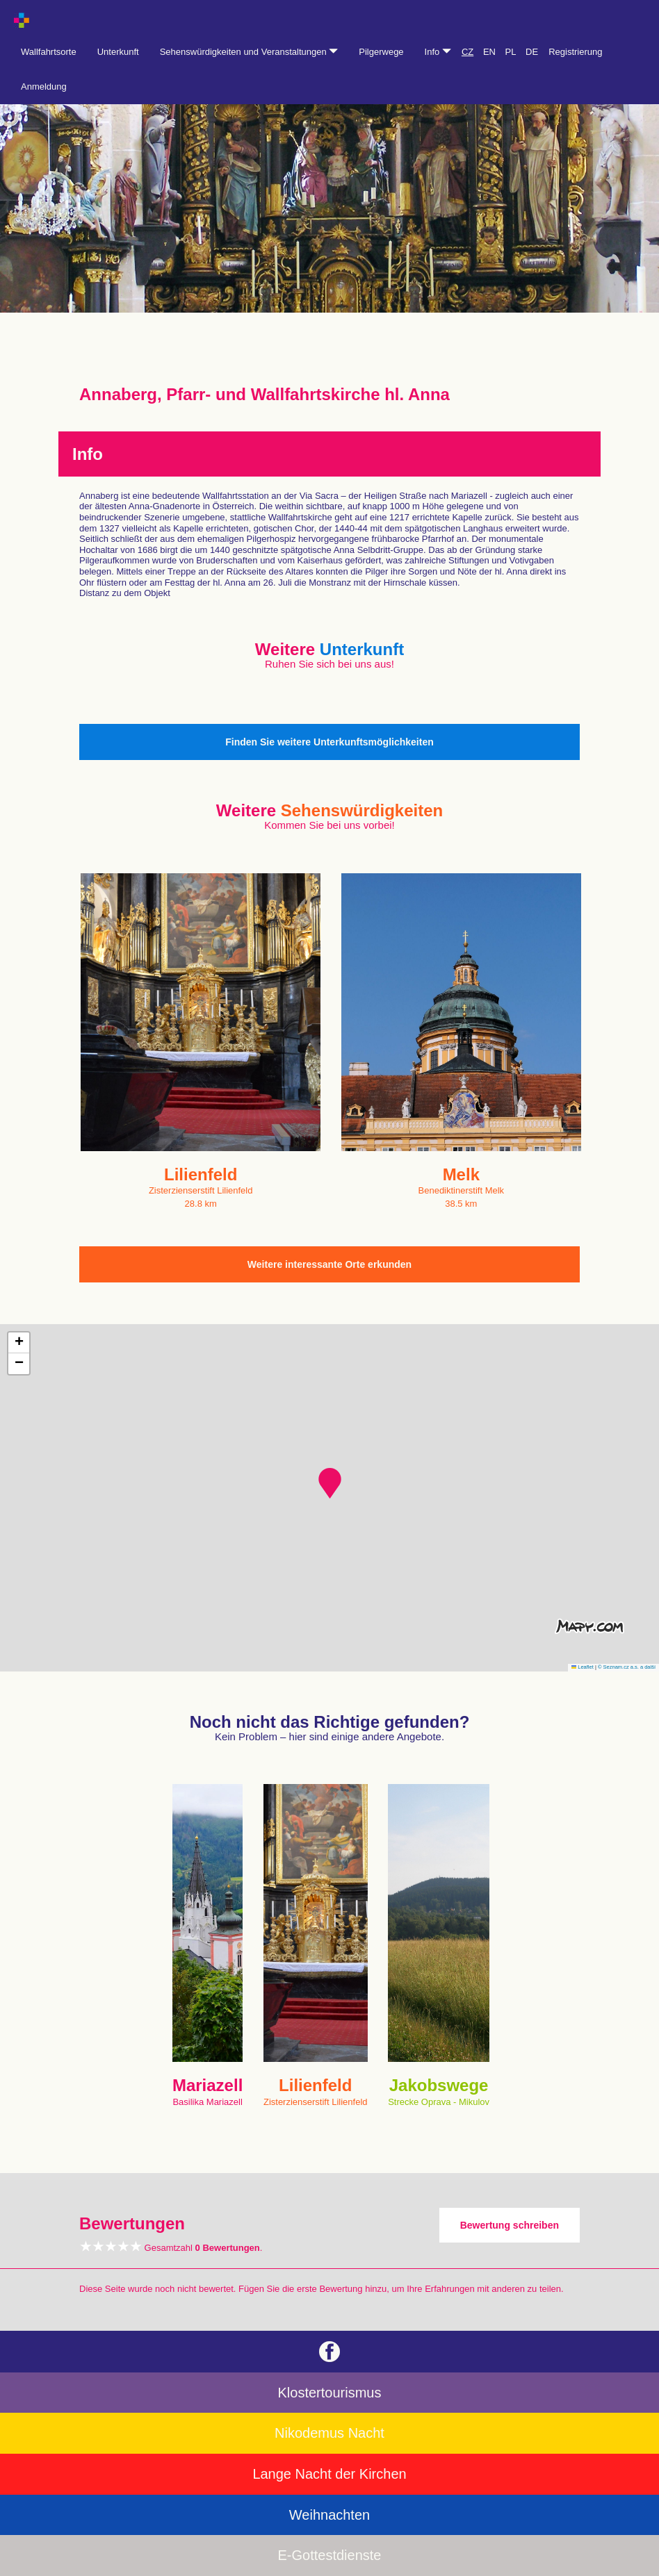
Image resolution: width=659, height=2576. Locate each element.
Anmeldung (44, 86)
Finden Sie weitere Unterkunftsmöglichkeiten (329, 742)
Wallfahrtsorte (48, 52)
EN (489, 52)
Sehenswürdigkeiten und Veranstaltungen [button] (249, 52)
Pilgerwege (381, 52)
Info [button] (438, 52)
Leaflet (582, 1667)
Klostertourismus (330, 2392)
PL (510, 52)
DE (532, 52)
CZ (467, 52)
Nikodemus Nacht (329, 2433)
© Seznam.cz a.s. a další (627, 1667)
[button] (329, 1483)
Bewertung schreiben (509, 2225)
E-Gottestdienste (330, 2555)
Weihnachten (329, 2515)
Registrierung (575, 52)
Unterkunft (118, 52)
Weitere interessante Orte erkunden (329, 1264)
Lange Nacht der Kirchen (329, 2474)
